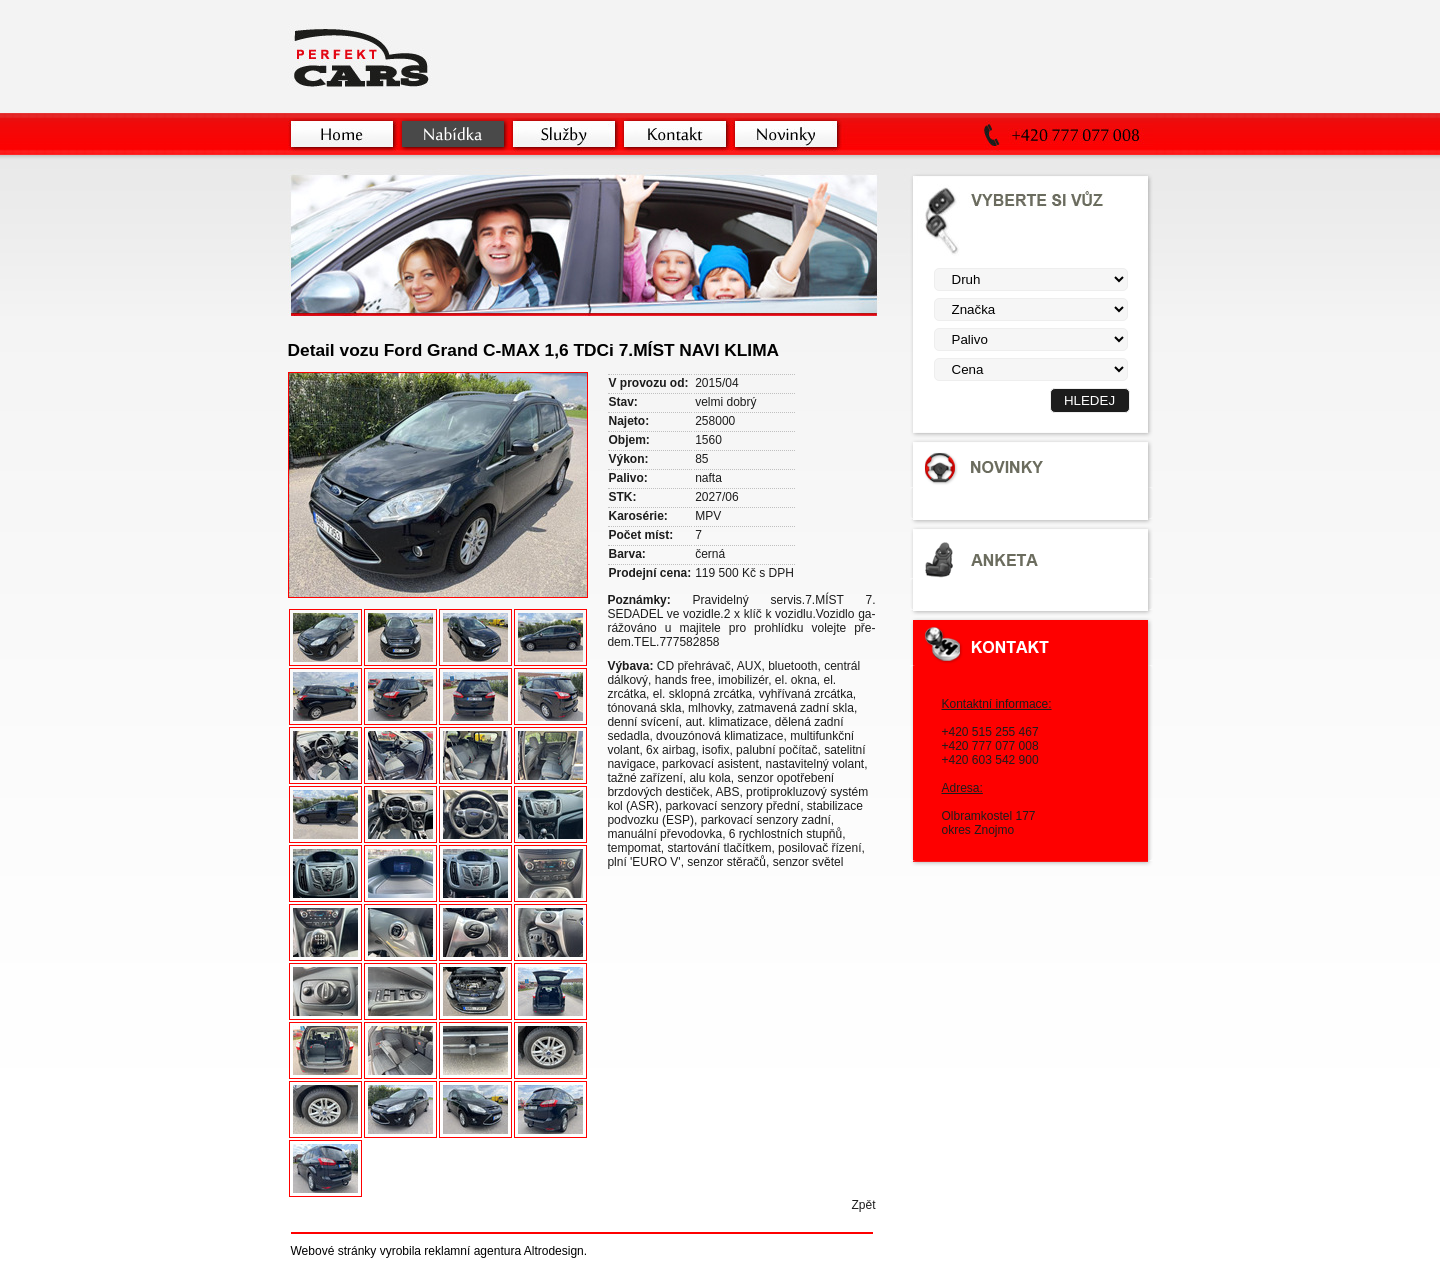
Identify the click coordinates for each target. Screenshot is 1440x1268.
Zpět (863, 1205)
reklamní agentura (472, 1251)
